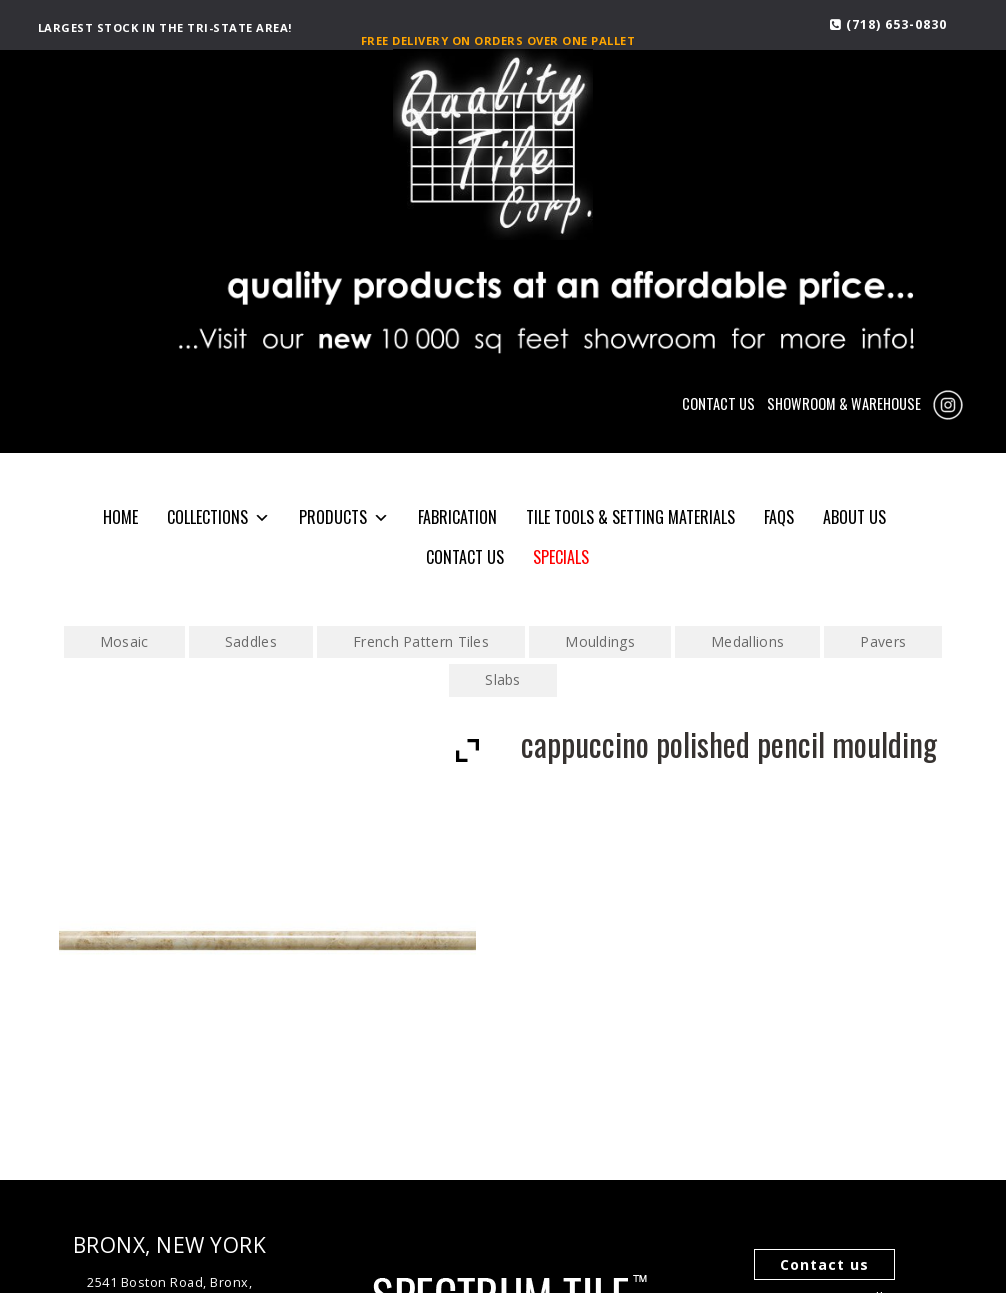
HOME (120, 517)
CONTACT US (718, 403)
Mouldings (600, 641)
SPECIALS (561, 557)
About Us (854, 517)
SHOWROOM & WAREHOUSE (844, 403)
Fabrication (457, 517)
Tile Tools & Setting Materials (630, 517)
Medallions (747, 641)
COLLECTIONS (218, 517)
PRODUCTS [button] (344, 517)
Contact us (824, 1264)
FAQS (779, 517)
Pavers (883, 641)
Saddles (251, 641)
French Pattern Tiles (421, 641)
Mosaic (124, 641)
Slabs (503, 679)
